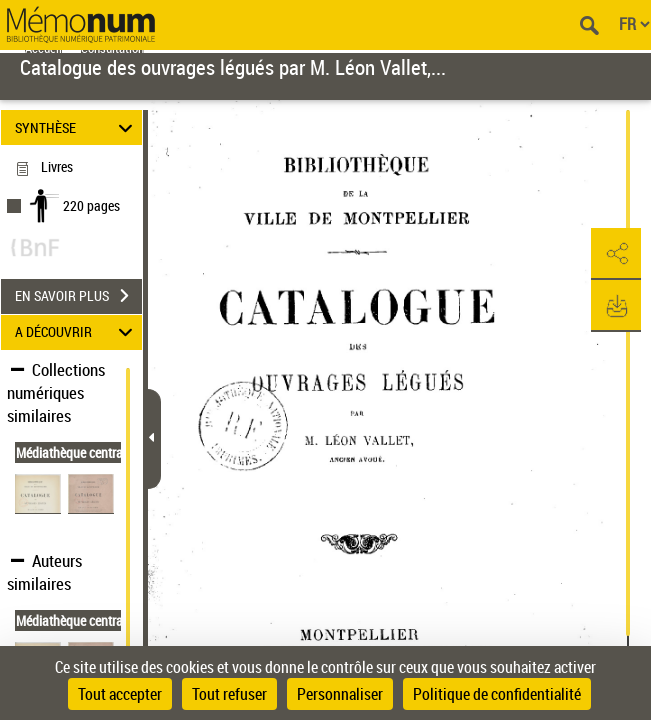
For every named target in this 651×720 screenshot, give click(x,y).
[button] (616, 254)
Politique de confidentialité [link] (497, 694)
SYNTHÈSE (76, 127)
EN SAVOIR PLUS (78, 296)
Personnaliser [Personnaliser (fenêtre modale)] (340, 694)
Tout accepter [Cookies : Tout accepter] (120, 694)
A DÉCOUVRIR (76, 332)
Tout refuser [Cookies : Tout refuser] (229, 694)
